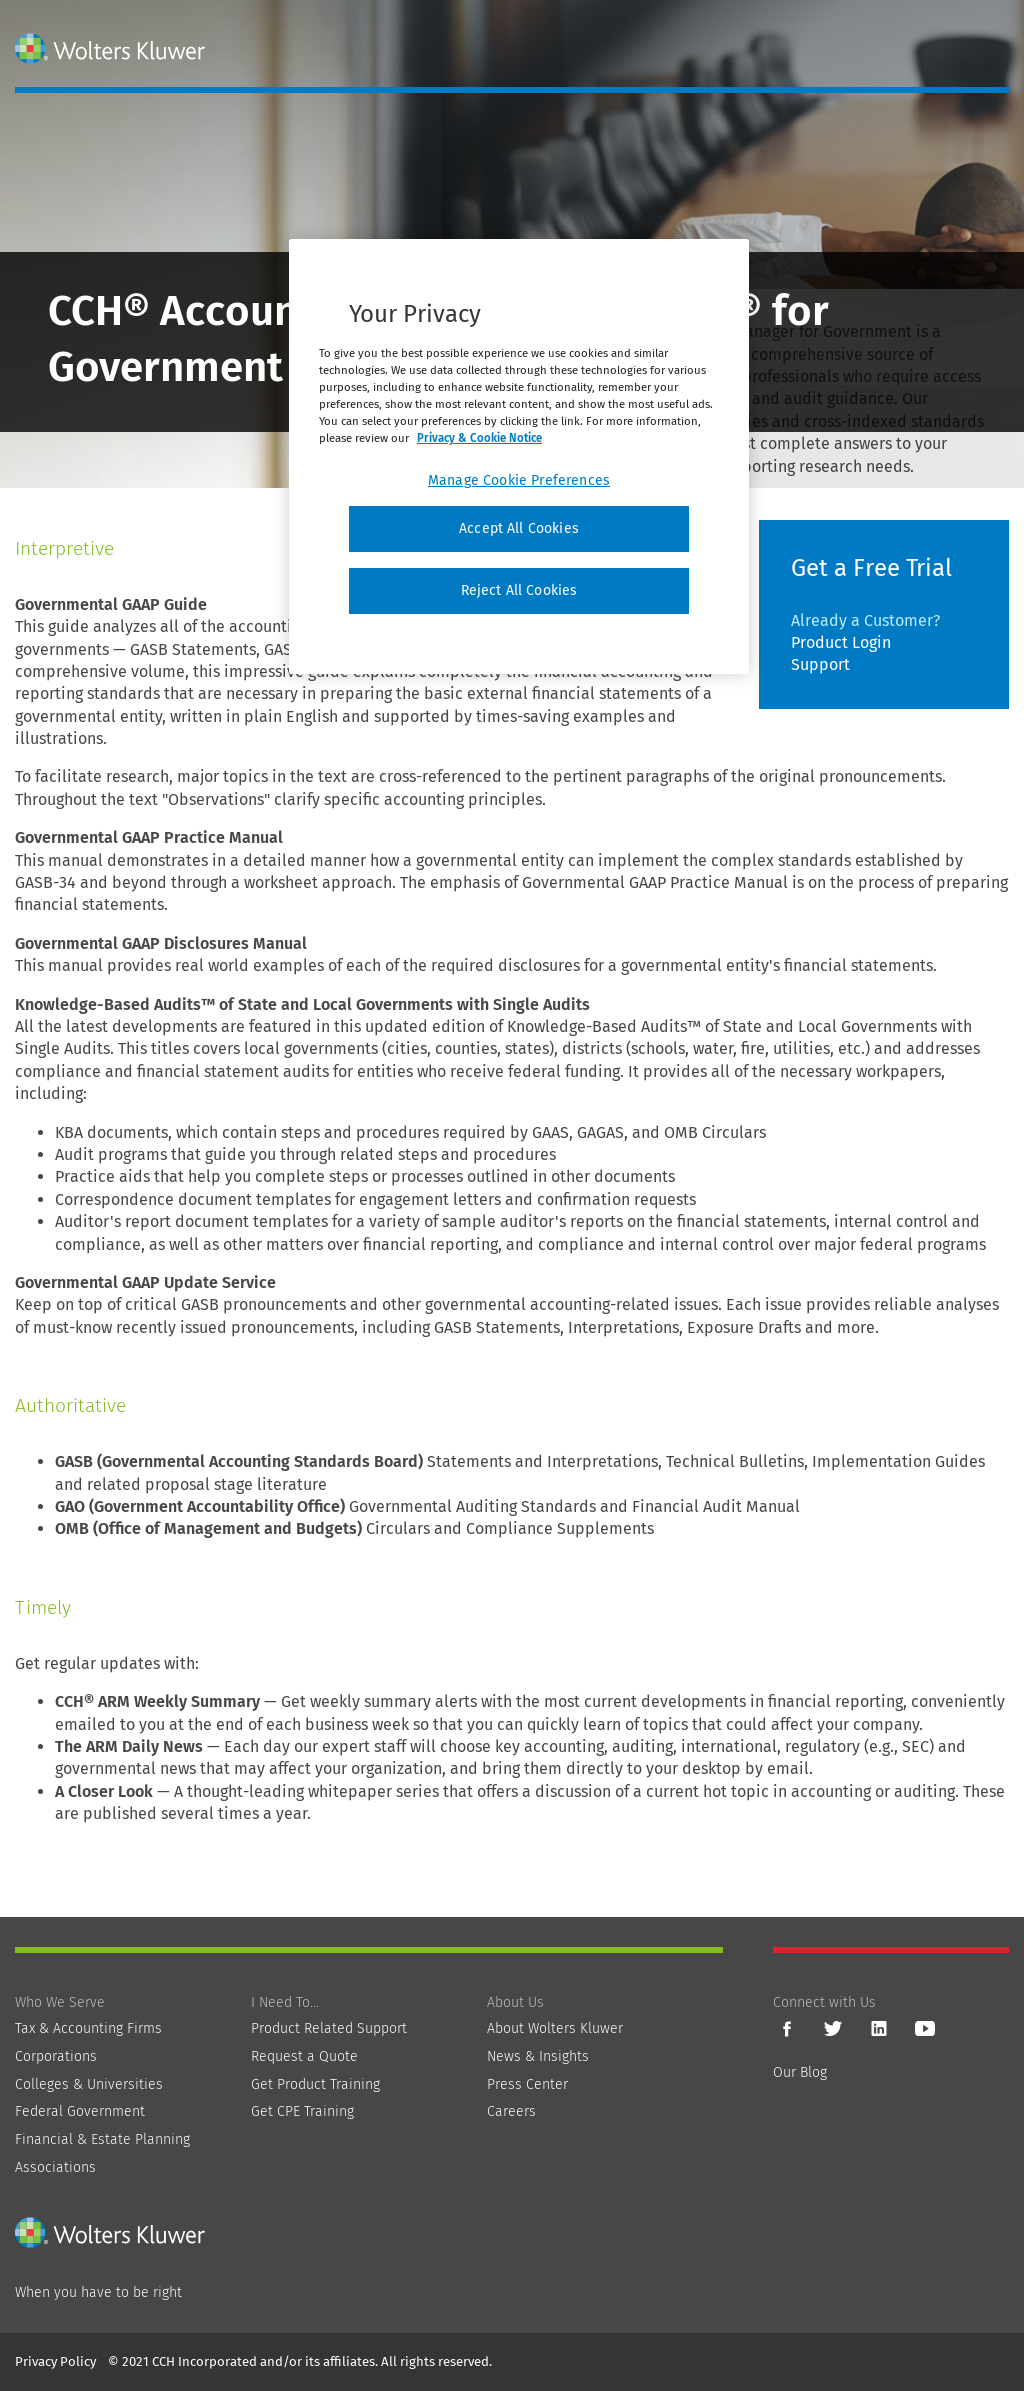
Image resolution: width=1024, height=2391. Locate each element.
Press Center (527, 2084)
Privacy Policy (55, 2361)
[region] (519, 456)
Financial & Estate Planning (102, 2139)
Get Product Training (315, 2084)
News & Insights (538, 2056)
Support (820, 664)
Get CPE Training (302, 2111)
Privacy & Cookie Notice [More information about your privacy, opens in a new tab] (479, 438)
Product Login (841, 642)
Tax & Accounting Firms (88, 2028)
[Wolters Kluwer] (112, 48)
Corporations (56, 2056)
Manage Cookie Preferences (519, 480)
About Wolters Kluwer (555, 2028)
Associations (55, 2167)
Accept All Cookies (519, 528)
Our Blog (800, 2072)
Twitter (833, 2029)
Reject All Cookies (519, 590)
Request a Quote (304, 2056)
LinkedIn (879, 2029)
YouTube (925, 2029)
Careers (511, 2111)
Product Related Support (329, 2028)
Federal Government (80, 2111)
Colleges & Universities (89, 2084)
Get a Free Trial (871, 568)
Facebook (787, 2029)
